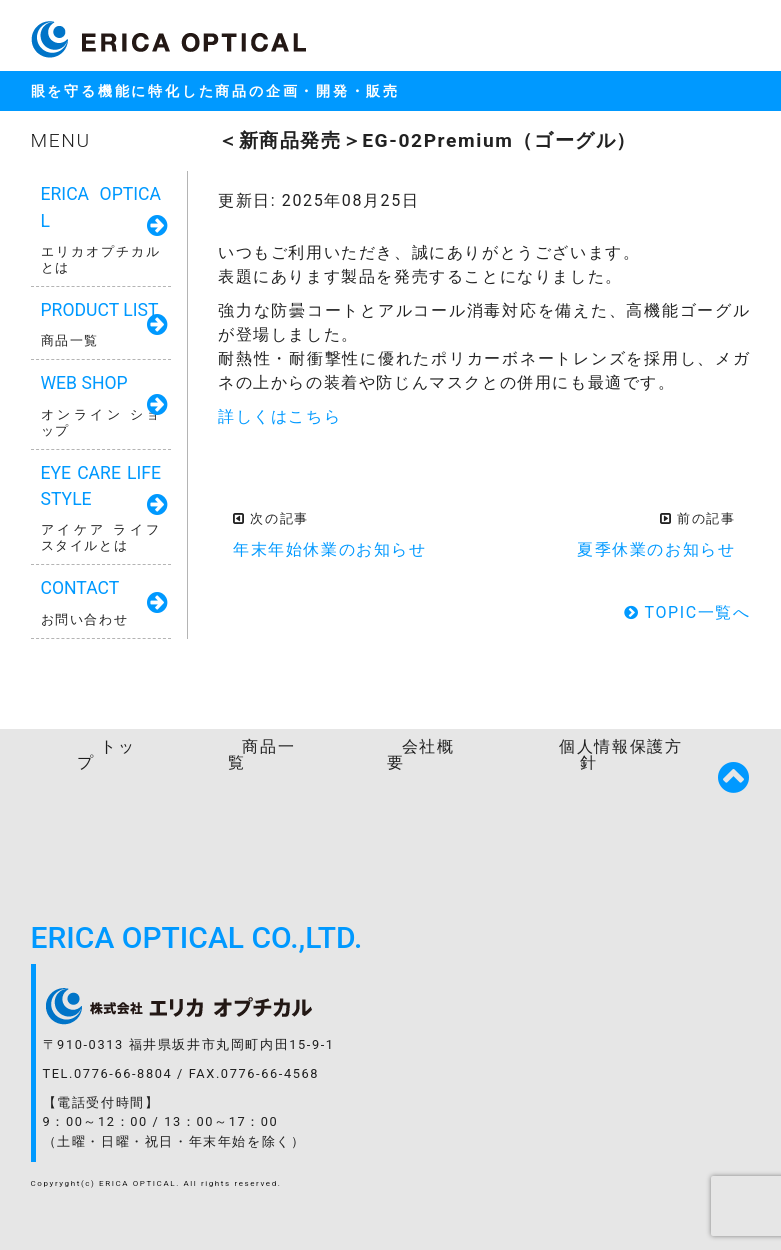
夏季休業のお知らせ (656, 549)
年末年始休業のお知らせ (330, 549)
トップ (106, 754)
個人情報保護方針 (620, 754)
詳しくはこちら (279, 416)
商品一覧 (261, 754)
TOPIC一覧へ (687, 612)
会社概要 (420, 754)
